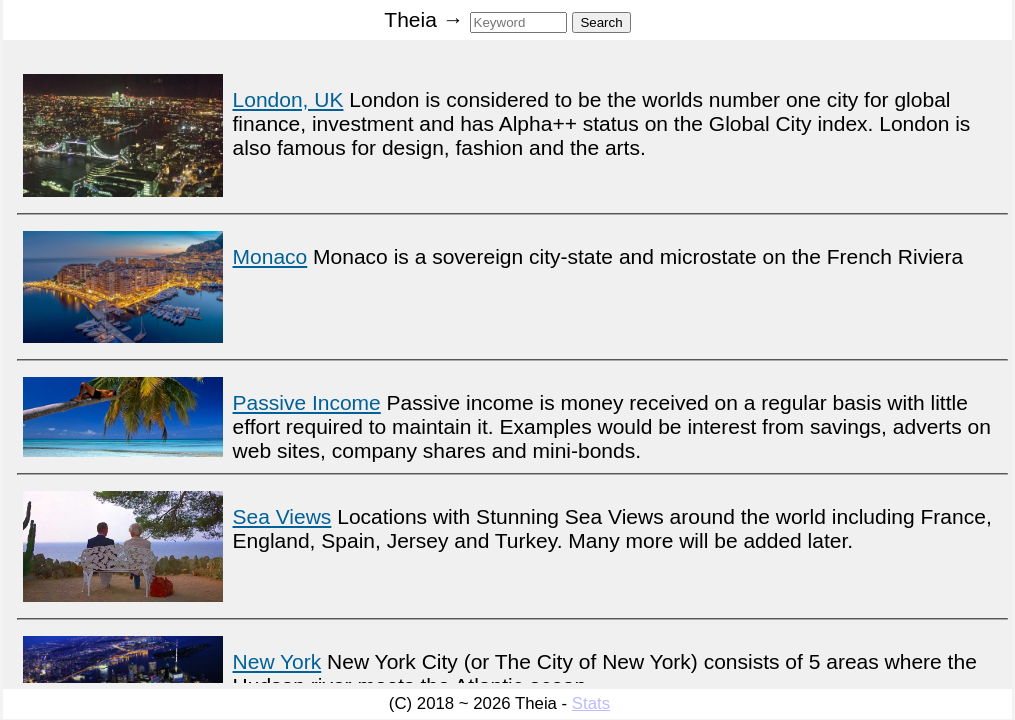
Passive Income (307, 402)
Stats (591, 703)
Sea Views (282, 516)
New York (277, 661)
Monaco (270, 256)
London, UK (288, 99)
